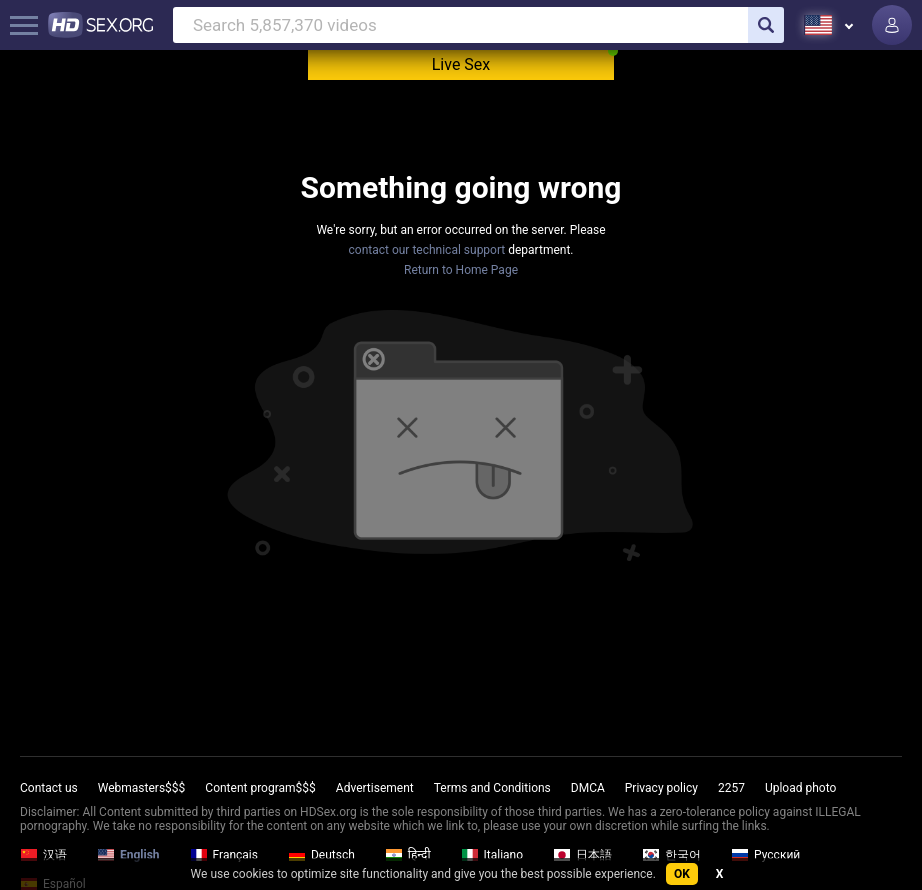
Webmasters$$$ (142, 788)
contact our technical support (427, 250)
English (128, 855)
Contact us (49, 788)
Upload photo (800, 788)
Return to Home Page (461, 270)
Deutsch (321, 855)
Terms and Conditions (492, 788)
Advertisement (375, 788)
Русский (765, 855)
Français (224, 855)
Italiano (492, 855)
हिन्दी (408, 855)
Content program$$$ (260, 788)
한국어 (671, 855)
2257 (731, 788)
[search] (766, 25)
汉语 (43, 855)
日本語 (582, 855)
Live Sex (461, 64)
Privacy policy (661, 788)
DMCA (588, 788)
